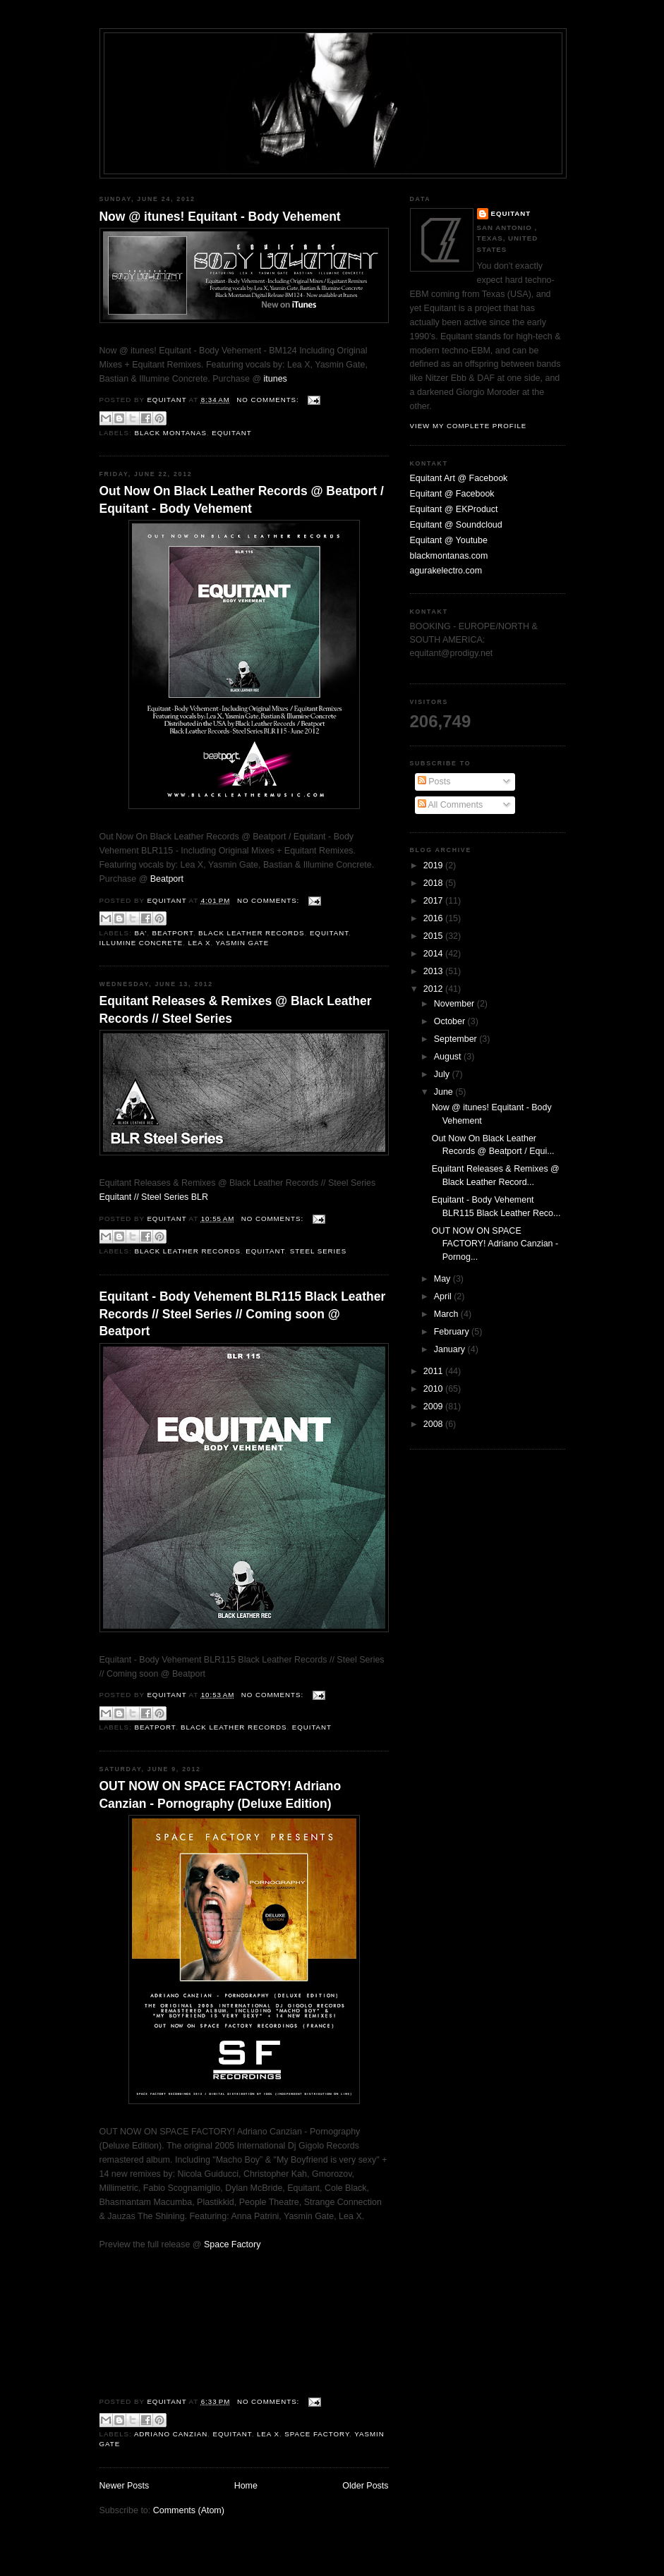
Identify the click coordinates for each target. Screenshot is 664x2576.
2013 (434, 971)
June (445, 1092)
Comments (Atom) (188, 2510)
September (456, 1039)
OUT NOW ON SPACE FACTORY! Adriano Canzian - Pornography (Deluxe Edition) (220, 1794)
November (455, 1004)
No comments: (268, 399)
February (452, 1332)
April (444, 1296)
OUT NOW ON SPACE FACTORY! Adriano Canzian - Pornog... (495, 1244)
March (447, 1314)
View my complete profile (468, 426)
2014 (434, 954)
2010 (434, 1389)
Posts (434, 781)
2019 (434, 865)
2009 (434, 1406)
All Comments (450, 805)
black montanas (170, 433)
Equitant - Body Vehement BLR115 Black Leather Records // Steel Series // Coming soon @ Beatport (242, 1313)
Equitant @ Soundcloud (456, 525)
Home (246, 2486)
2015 (434, 936)
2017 (434, 901)
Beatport (166, 879)
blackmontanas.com (449, 556)
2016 (434, 918)
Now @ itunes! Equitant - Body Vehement (220, 216)
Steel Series (318, 1251)
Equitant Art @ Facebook (459, 478)
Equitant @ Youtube (449, 540)
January (451, 1349)
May (443, 1279)
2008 (434, 1424)
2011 (434, 1371)
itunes (275, 379)
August (449, 1057)
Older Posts (365, 2486)
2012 (434, 989)
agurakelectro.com (446, 571)
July (443, 1074)
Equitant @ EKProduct (454, 509)
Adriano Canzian (170, 2434)
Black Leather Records (251, 933)
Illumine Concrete (141, 943)
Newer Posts (124, 2486)
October (451, 1021)
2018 (434, 883)
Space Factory (232, 2244)
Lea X (199, 943)
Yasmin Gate (243, 943)
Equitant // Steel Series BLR (154, 1197)
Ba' (140, 933)
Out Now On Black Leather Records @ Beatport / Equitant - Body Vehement (241, 499)
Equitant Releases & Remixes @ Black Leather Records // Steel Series (235, 1009)
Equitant (231, 433)
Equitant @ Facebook (452, 494)
